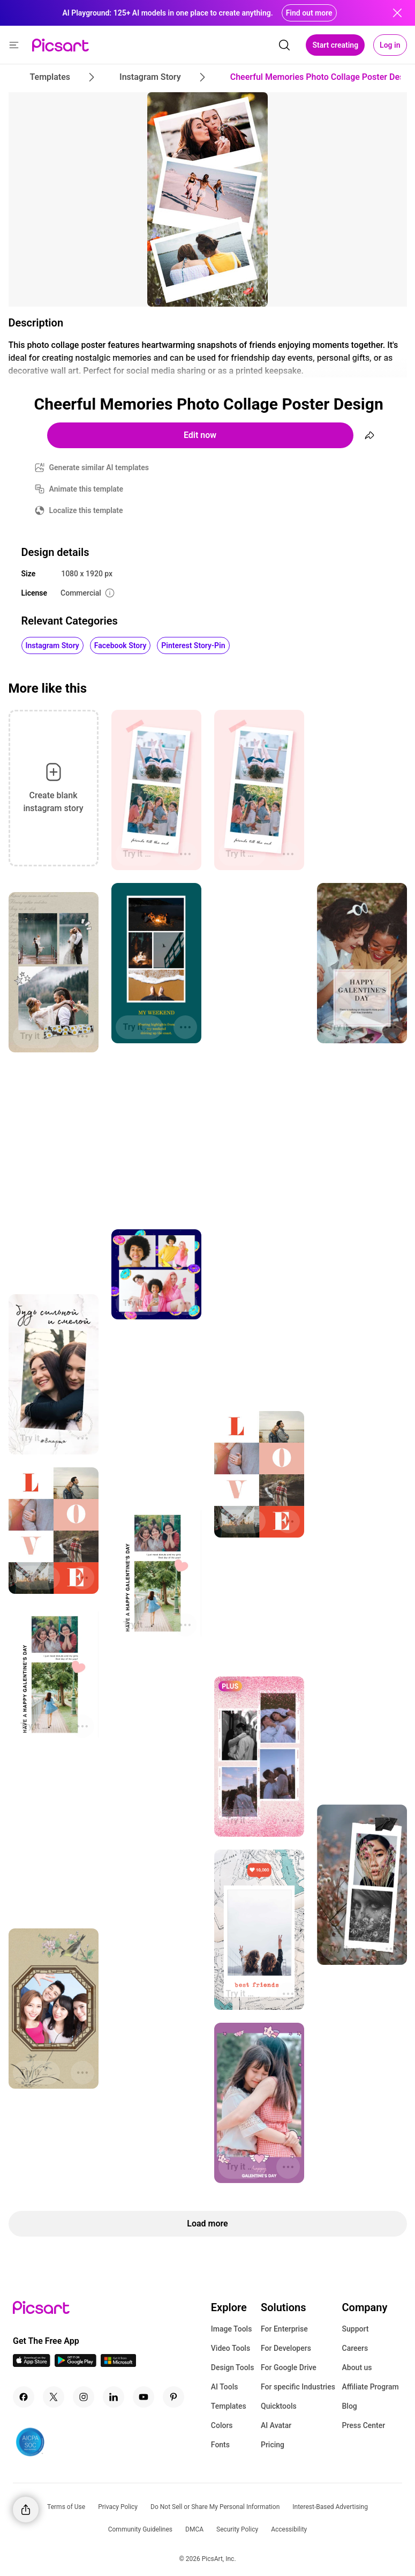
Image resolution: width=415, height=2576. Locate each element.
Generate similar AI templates (99, 467)
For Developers (286, 2348)
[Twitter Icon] (53, 2397)
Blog (349, 2406)
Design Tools (232, 2367)
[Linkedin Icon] (113, 2397)
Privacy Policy (118, 2507)
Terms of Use (66, 2507)
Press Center (364, 2425)
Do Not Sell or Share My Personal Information (215, 2507)
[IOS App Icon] (31, 2364)
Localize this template (86, 510)
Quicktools (279, 2406)
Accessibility (289, 2529)
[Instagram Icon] (83, 2397)
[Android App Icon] (75, 2364)
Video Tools (230, 2348)
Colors (222, 2425)
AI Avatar (276, 2425)
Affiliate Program (370, 2386)
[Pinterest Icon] (173, 2397)
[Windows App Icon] (118, 2364)
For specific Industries (298, 2386)
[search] (284, 45)
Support (355, 2329)
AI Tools (224, 2386)
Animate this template (86, 489)
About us (357, 2367)
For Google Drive (288, 2367)
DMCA (194, 2529)
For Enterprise (284, 2329)
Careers (355, 2348)
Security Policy (237, 2529)
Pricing (272, 2444)
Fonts (220, 2444)
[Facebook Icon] (23, 2397)
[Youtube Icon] (143, 2397)
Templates (228, 2406)
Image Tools (231, 2329)
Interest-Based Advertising (330, 2507)
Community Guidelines (140, 2529)
